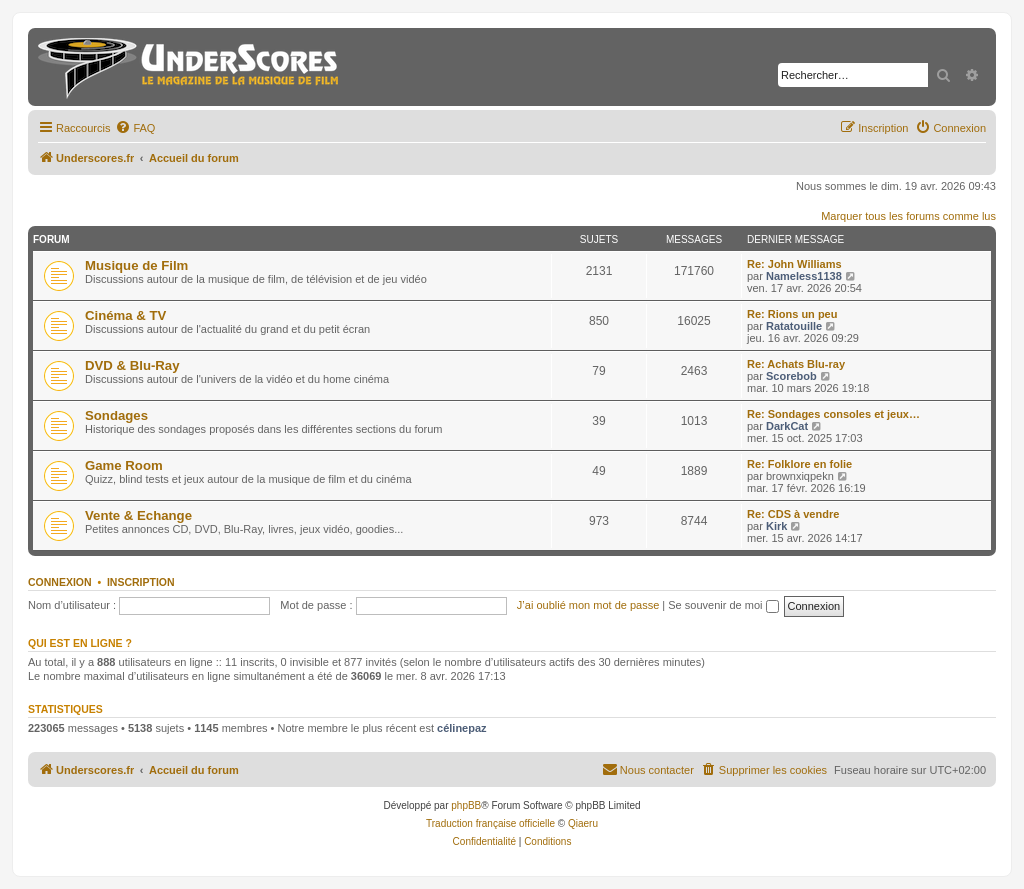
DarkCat (787, 426)
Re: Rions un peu (792, 314)
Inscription (141, 582)
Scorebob (791, 376)
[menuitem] (135, 128)
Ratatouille (794, 326)
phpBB (466, 805)
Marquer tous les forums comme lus (908, 216)
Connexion (60, 582)
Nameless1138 (804, 276)
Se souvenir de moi (723, 605)
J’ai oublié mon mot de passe (588, 605)
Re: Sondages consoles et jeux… (833, 414)
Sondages (116, 415)
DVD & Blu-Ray (132, 365)
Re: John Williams (794, 264)
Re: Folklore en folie (799, 464)
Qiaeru (583, 823)
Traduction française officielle (490, 823)
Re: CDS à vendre (793, 514)
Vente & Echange (138, 515)
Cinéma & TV (125, 315)
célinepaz (462, 728)
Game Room (124, 465)
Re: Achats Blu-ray (796, 364)
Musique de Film (136, 265)
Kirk (776, 526)
